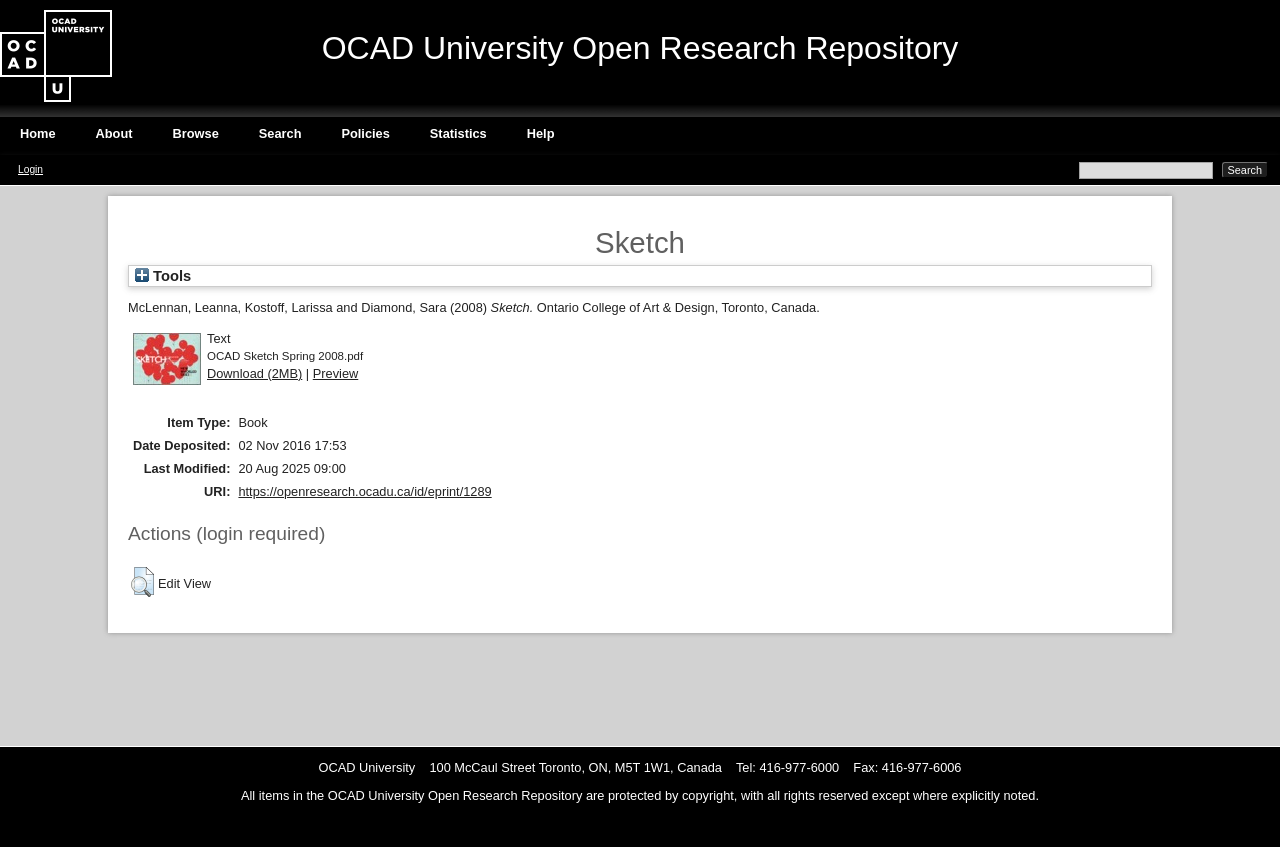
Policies (365, 133)
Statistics (458, 133)
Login (30, 169)
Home (38, 133)
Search (280, 133)
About (114, 133)
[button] (142, 582)
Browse (196, 133)
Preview (336, 373)
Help (541, 133)
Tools (163, 276)
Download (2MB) (254, 373)
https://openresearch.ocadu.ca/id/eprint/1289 (364, 491)
